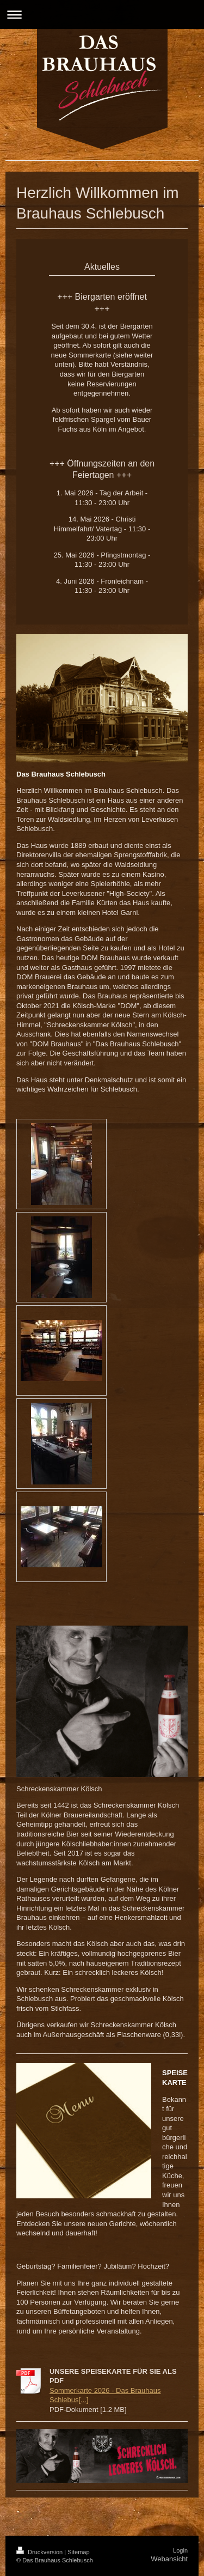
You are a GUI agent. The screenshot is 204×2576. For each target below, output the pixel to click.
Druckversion (40, 2552)
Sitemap (78, 2552)
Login (180, 2550)
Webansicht (169, 2559)
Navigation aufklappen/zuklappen (102, 14)
